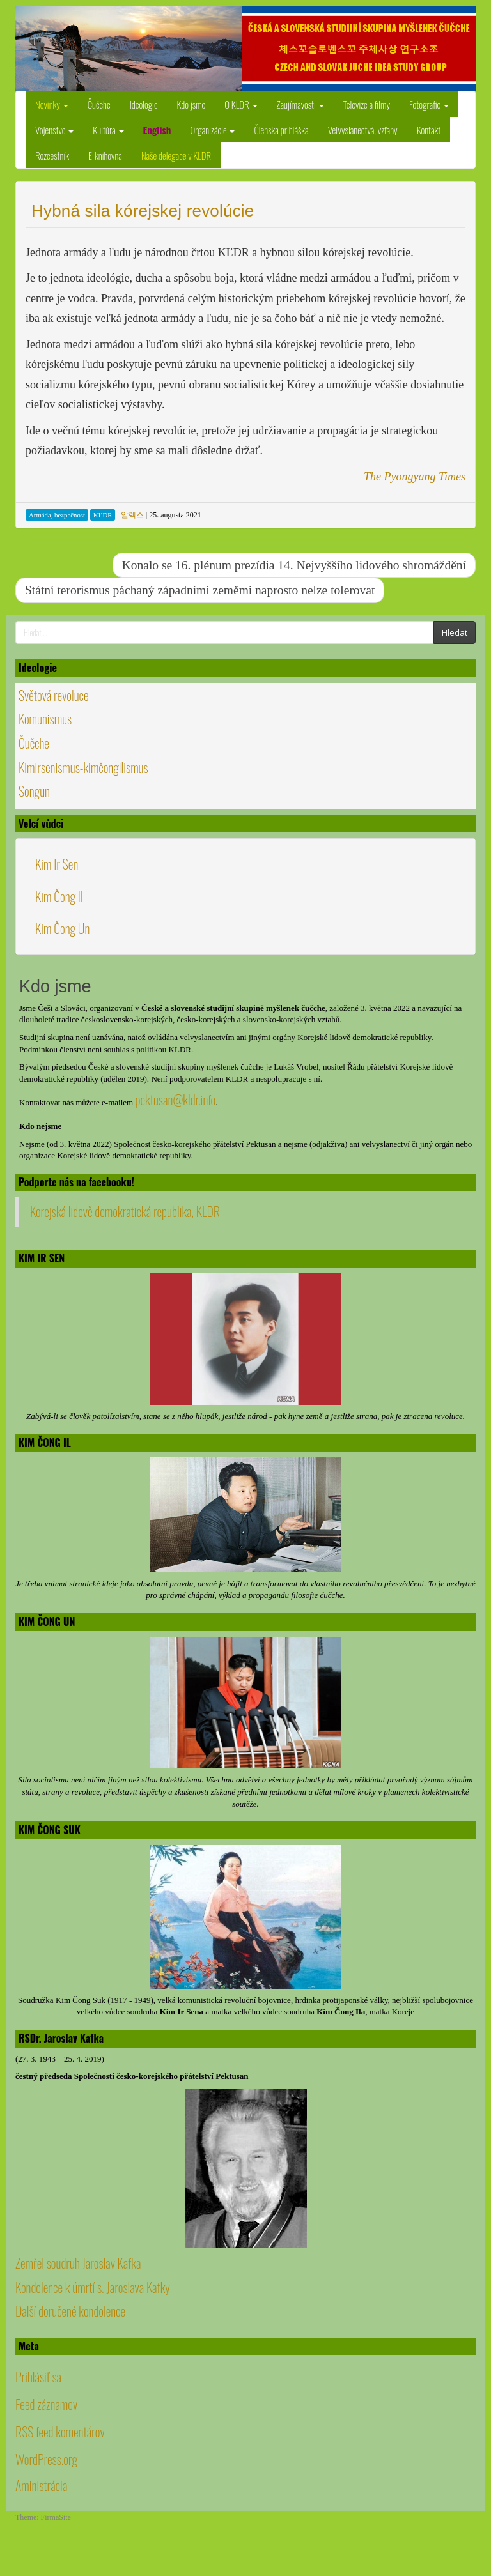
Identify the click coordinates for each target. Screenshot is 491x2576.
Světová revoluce (54, 695)
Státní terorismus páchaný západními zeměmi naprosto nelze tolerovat (200, 590)
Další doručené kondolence (70, 2310)
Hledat (454, 632)
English (157, 130)
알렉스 (132, 514)
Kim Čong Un (62, 928)
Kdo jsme (191, 104)
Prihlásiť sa (38, 2376)
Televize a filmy (366, 104)
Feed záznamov (46, 2404)
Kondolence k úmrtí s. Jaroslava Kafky (92, 2287)
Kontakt (429, 130)
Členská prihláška (281, 130)
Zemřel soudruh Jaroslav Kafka (78, 2263)
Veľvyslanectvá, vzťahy (363, 130)
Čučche (99, 104)
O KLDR (240, 104)
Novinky (51, 104)
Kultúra (108, 130)
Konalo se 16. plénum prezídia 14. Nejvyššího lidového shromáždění (294, 565)
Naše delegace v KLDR (176, 155)
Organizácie (212, 130)
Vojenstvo (54, 130)
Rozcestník (52, 155)
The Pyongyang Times (414, 476)
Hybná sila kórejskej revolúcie (142, 210)
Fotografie (429, 104)
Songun (34, 791)
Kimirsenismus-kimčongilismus (83, 767)
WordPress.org (46, 2459)
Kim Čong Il (59, 896)
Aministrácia (41, 2485)
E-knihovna (105, 155)
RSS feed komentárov (60, 2431)
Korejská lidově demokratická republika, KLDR (125, 1211)
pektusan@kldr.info (175, 1099)
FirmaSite (56, 2517)
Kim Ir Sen (56, 863)
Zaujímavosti (300, 104)
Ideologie (144, 104)
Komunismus (45, 718)
